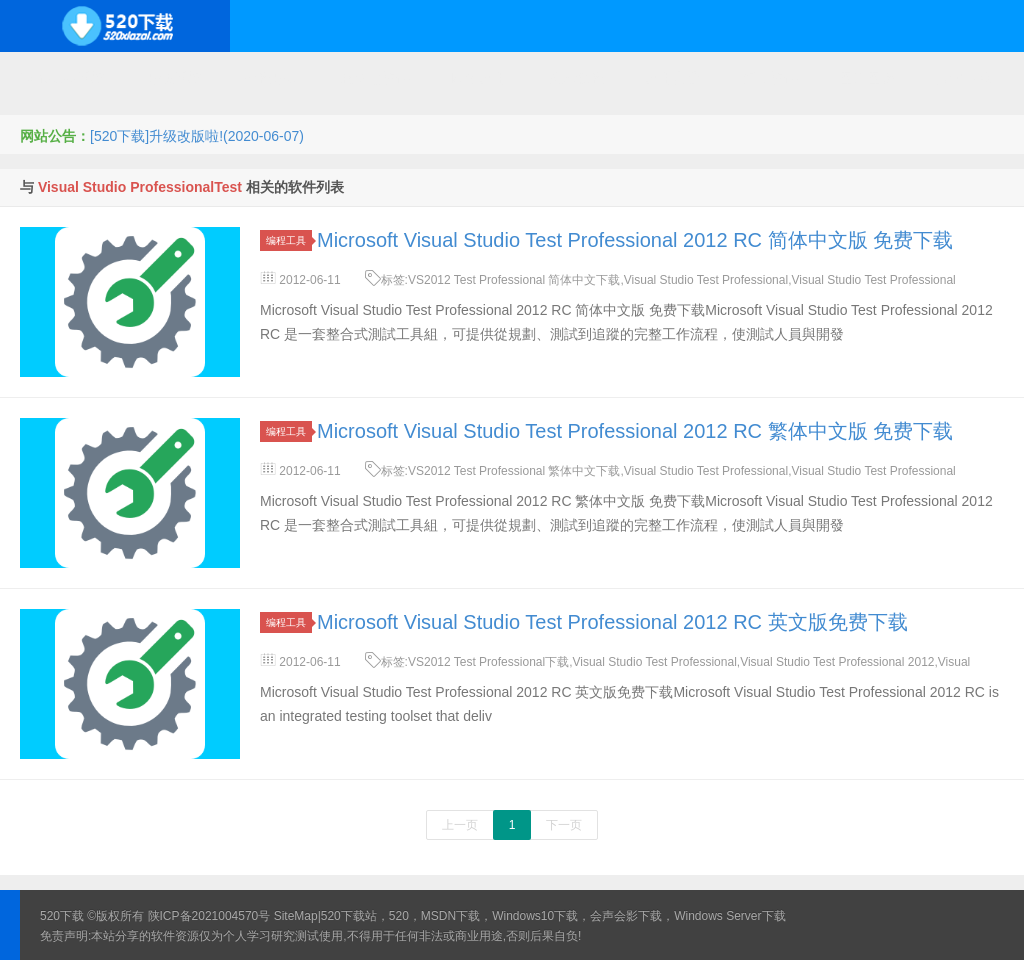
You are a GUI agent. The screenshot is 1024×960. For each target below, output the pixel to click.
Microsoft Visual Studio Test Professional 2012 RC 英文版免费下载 (612, 622)
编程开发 (271, 78)
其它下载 (964, 78)
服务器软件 (375, 78)
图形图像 (867, 78)
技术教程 (576, 78)
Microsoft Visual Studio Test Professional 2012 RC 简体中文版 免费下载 (635, 240)
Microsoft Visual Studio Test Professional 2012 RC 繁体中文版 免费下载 (635, 431)
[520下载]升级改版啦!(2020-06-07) (197, 136)
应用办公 (673, 78)
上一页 (460, 825)
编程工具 (289, 240)
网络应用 (479, 78)
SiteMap (296, 916)
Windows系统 (62, 78)
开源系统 (174, 78)
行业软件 (770, 78)
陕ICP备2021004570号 (209, 916)
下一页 (564, 825)
